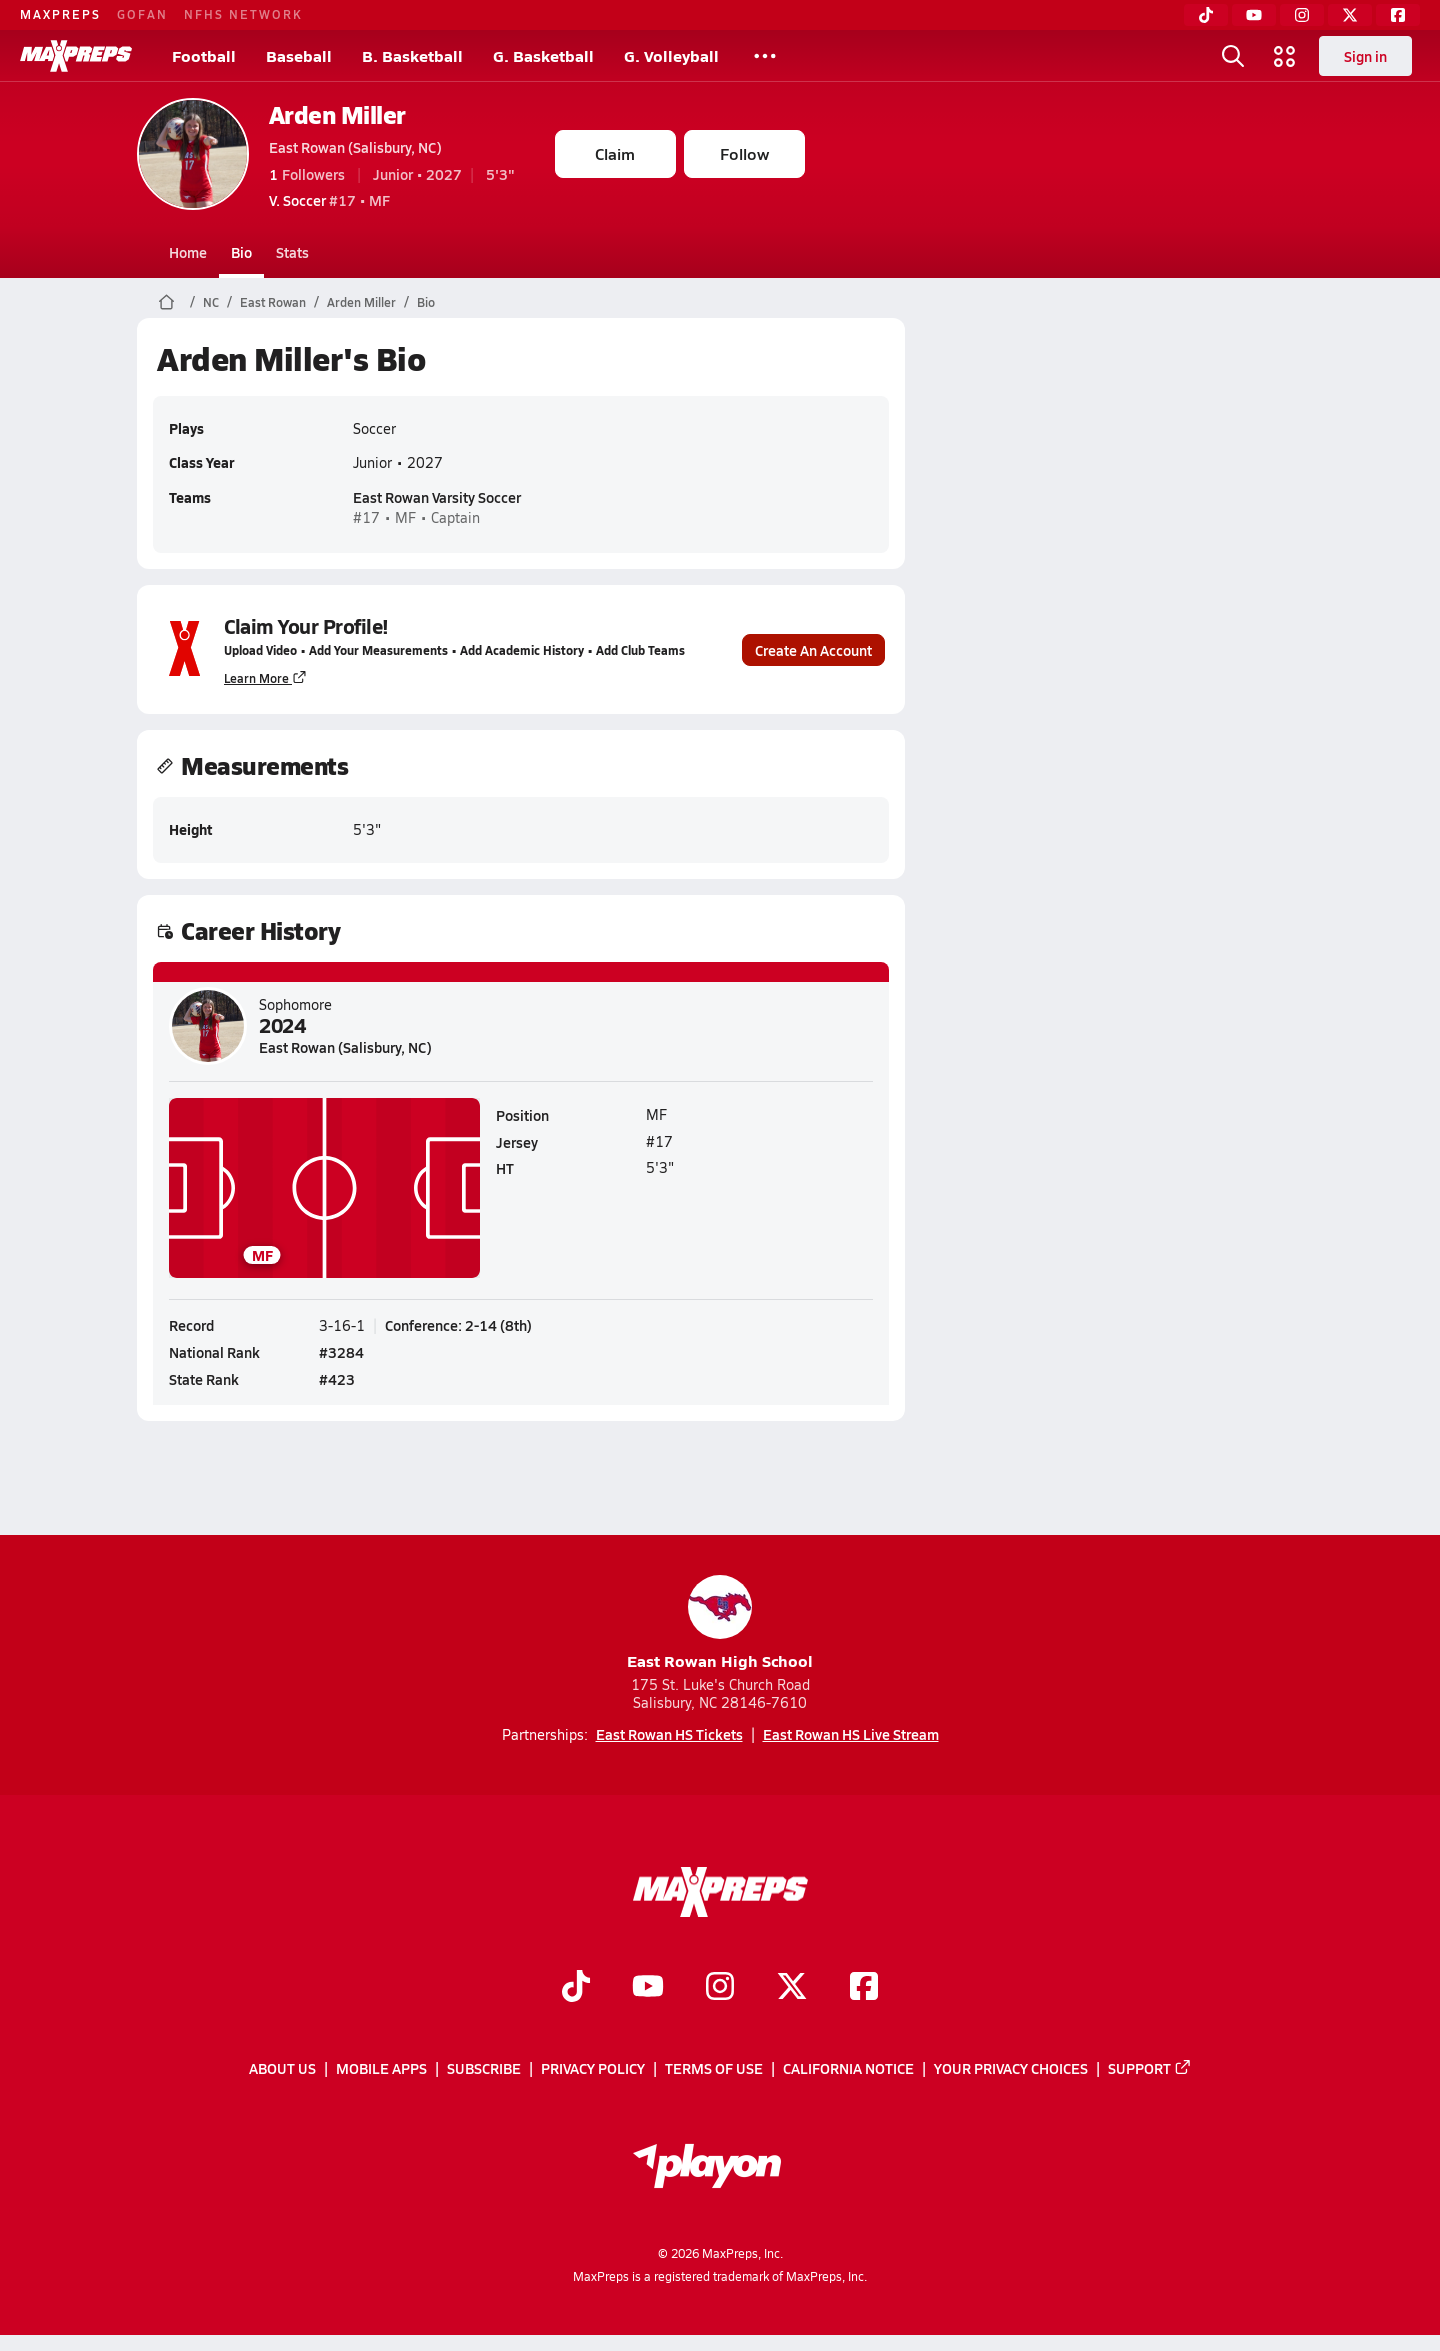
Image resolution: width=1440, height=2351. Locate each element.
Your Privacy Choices (1011, 2068)
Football (204, 55)
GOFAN (142, 14)
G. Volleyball (671, 55)
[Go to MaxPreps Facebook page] (864, 1988)
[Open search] (1233, 56)
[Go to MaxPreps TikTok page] (576, 1988)
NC (211, 302)
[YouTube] (1254, 15)
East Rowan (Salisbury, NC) (355, 147)
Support (1150, 2068)
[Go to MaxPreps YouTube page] (648, 1988)
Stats (292, 252)
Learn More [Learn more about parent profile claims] (265, 677)
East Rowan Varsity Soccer (437, 497)
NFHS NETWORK (243, 14)
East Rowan (273, 302)
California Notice (848, 2068)
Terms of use (714, 2068)
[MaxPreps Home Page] (166, 302)
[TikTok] (1206, 15)
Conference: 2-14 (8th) (458, 1325)
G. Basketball (543, 55)
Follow (744, 153)
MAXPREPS (60, 14)
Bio (241, 252)
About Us (282, 2068)
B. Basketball (412, 55)
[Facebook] (1398, 15)
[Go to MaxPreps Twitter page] (792, 1988)
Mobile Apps (381, 2068)
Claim (615, 153)
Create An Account (813, 649)
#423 (337, 1379)
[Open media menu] (1285, 56)
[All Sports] (765, 56)
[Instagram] (1302, 15)
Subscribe (484, 2068)
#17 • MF (329, 200)
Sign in (1365, 56)
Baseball (299, 55)
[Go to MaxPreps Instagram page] (720, 1988)
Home (188, 252)
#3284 (341, 1352)
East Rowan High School (720, 1623)
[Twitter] (1350, 15)
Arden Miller (337, 114)
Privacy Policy (593, 2068)
